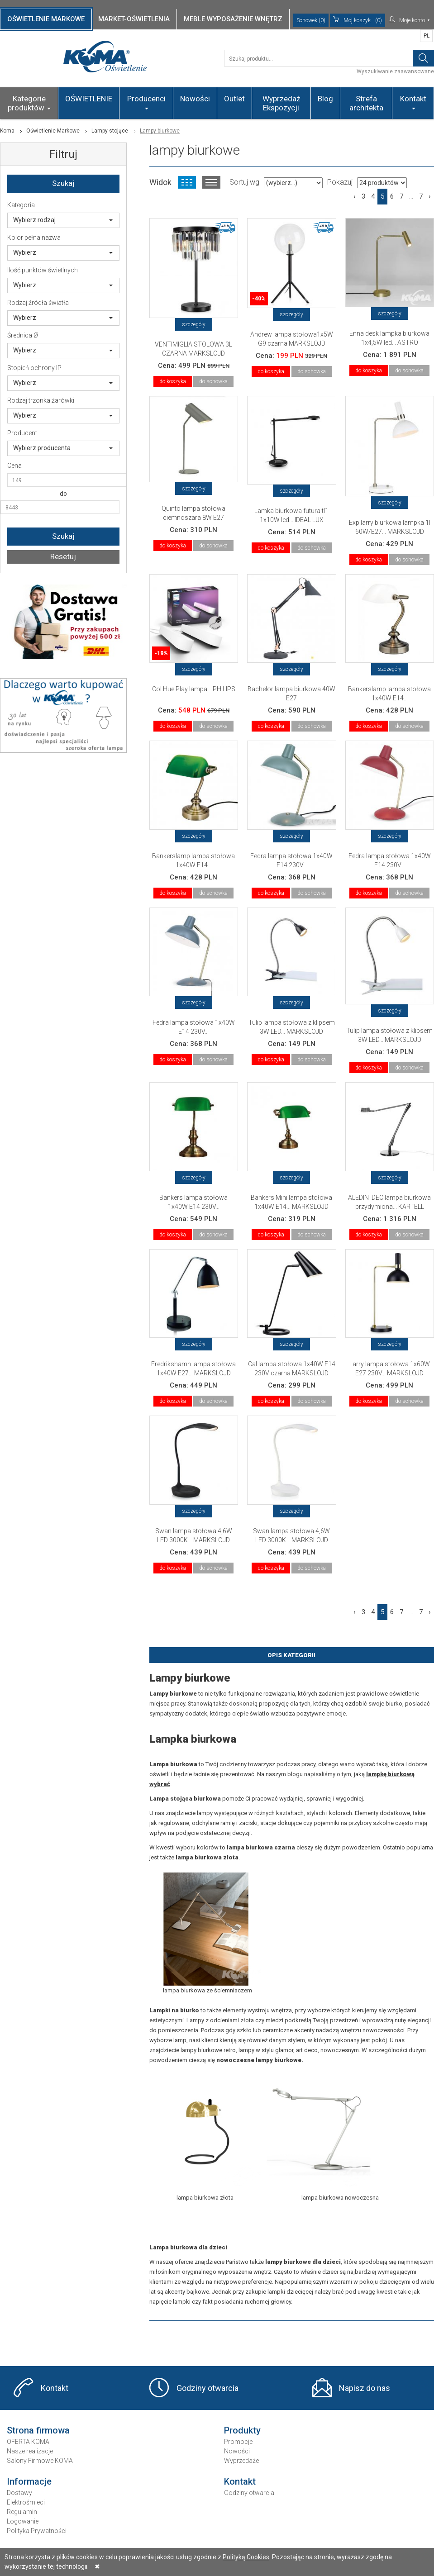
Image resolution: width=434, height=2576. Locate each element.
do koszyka (172, 381)
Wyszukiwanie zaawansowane (395, 71)
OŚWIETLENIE (88, 98)
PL (426, 36)
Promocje (238, 2441)
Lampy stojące (109, 131)
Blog (325, 98)
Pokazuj (340, 182)
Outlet (234, 98)
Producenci (146, 101)
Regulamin (22, 2511)
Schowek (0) (310, 20)
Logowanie (22, 2521)
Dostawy (19, 2492)
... (411, 196)
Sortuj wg (244, 182)
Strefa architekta (366, 103)
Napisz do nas (364, 2388)
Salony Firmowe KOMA (40, 2460)
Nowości (195, 98)
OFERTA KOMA (28, 2441)
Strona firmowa (38, 2430)
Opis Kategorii (291, 1655)
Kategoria (21, 205)
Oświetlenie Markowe (53, 131)
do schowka (213, 381)
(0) (357, 20)
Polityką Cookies (246, 2557)
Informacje (29, 2481)
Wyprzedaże (241, 2460)
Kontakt (413, 101)
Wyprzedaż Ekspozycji (281, 103)
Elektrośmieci (26, 2502)
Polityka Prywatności (37, 2530)
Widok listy (211, 182)
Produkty (242, 2430)
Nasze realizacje (30, 2451)
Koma (7, 131)
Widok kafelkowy (187, 182)
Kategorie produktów (29, 103)
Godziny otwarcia (207, 2388)
